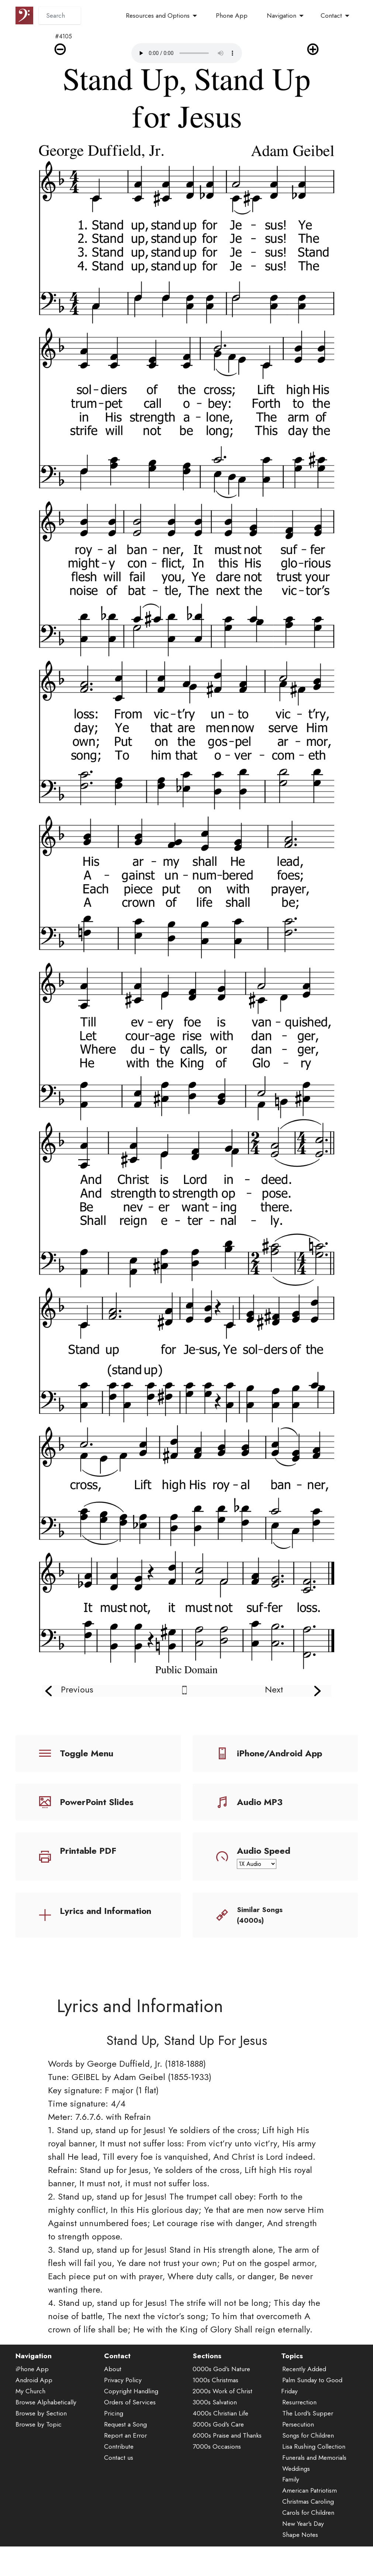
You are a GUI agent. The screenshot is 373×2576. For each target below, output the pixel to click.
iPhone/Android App (279, 1753)
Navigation (281, 15)
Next (274, 1689)
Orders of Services (130, 2404)
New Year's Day (303, 2526)
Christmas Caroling (308, 2503)
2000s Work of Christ (222, 2393)
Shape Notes (300, 2537)
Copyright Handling (131, 2393)
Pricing (113, 2415)
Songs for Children (308, 2437)
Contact (331, 15)
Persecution (298, 2426)
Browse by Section (41, 2415)
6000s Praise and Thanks (227, 2437)
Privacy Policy (123, 2382)
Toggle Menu (86, 1753)
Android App (33, 2382)
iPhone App (32, 2371)
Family (290, 2481)
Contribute (119, 2448)
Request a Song (125, 2426)
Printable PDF (88, 1850)
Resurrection (299, 2404)
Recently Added (304, 2371)
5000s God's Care (218, 2426)
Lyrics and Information (105, 1910)
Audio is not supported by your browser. (186, 53)
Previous (77, 1689)
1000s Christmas (215, 2382)
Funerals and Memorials (314, 2460)
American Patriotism (309, 2492)
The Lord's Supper (307, 2415)
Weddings (296, 2471)
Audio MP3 (260, 1801)
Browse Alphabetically (45, 2404)
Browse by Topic (38, 2426)
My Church (30, 2393)
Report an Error (125, 2437)
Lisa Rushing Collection (313, 2448)
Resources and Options (158, 15)
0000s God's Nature (221, 2371)
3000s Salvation (215, 2404)
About (112, 2371)
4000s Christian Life (220, 2415)
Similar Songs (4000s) (260, 1914)
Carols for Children (308, 2515)
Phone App (232, 15)
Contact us (118, 2460)
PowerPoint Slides (97, 1801)
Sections (207, 2358)
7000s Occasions (217, 2448)
